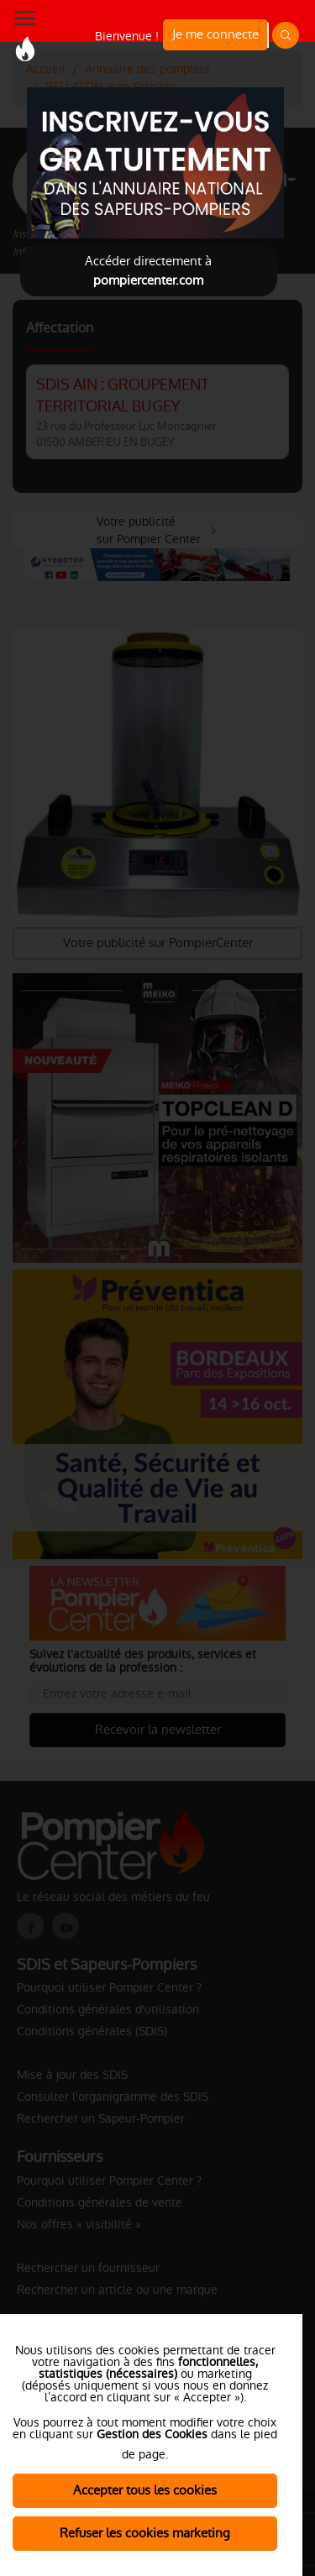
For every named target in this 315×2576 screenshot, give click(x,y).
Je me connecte (215, 34)
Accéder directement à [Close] (148, 270)
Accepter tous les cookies (145, 2490)
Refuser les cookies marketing (145, 2533)
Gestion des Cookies (152, 2434)
